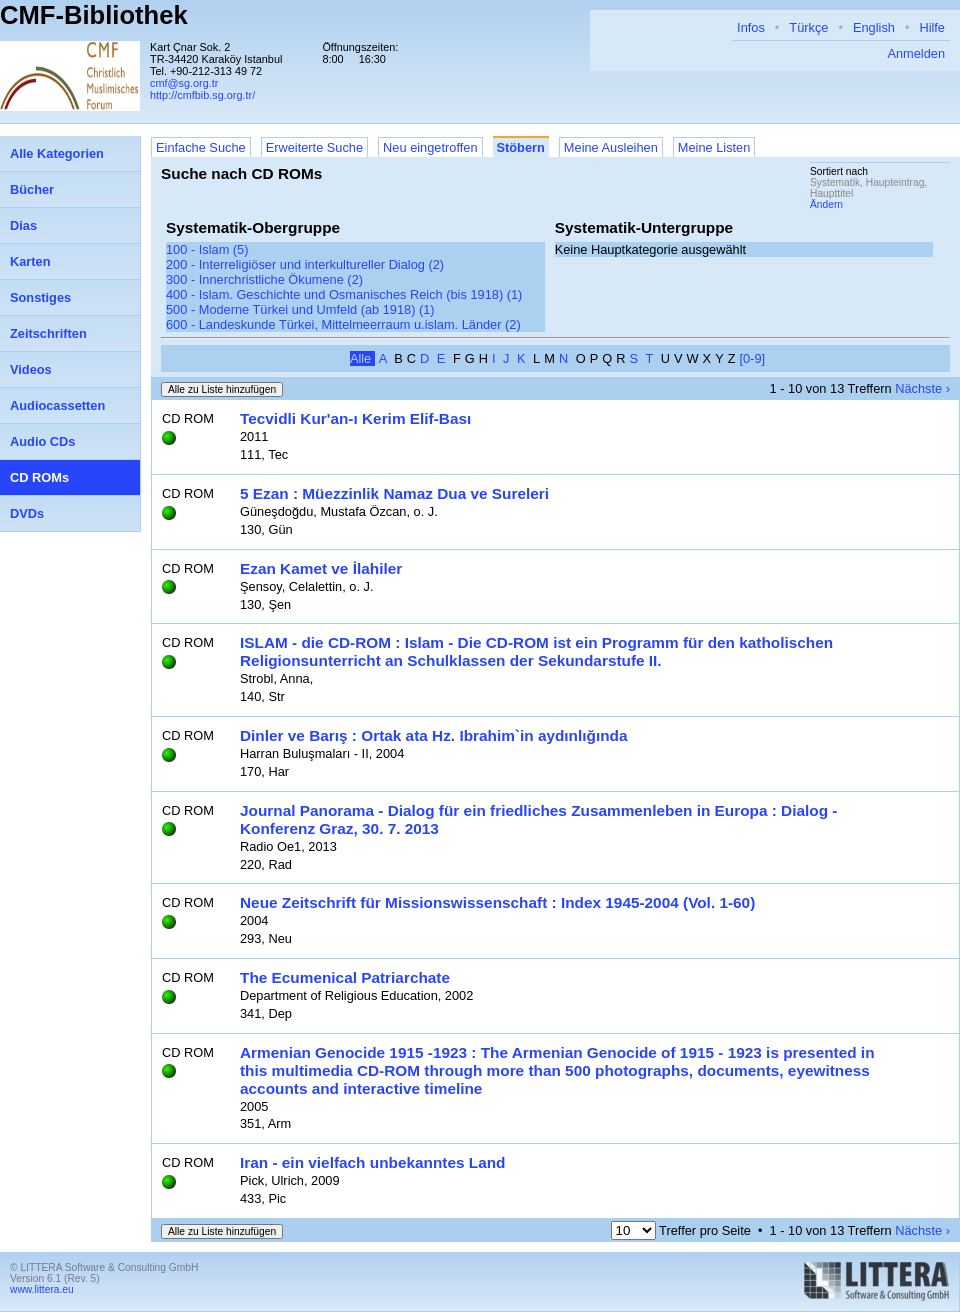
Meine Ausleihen (611, 147)
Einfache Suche (201, 147)
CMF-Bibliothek (94, 15)
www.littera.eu (42, 1289)
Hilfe (932, 27)
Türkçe (808, 27)
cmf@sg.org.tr (184, 83)
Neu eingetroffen (430, 147)
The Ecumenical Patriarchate (345, 977)
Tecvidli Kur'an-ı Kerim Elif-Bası (355, 418)
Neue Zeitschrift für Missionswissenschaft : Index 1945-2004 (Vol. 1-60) (497, 902)
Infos (751, 27)
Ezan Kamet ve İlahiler (321, 568)
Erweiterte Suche (314, 147)
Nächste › (922, 388)
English (874, 27)
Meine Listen (714, 147)
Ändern (826, 204)
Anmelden (916, 53)
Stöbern (521, 147)
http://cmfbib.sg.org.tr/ (202, 95)
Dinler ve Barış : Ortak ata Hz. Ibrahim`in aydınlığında (434, 735)
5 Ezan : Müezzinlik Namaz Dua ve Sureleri (394, 493)
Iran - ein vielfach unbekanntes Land (372, 1162)
